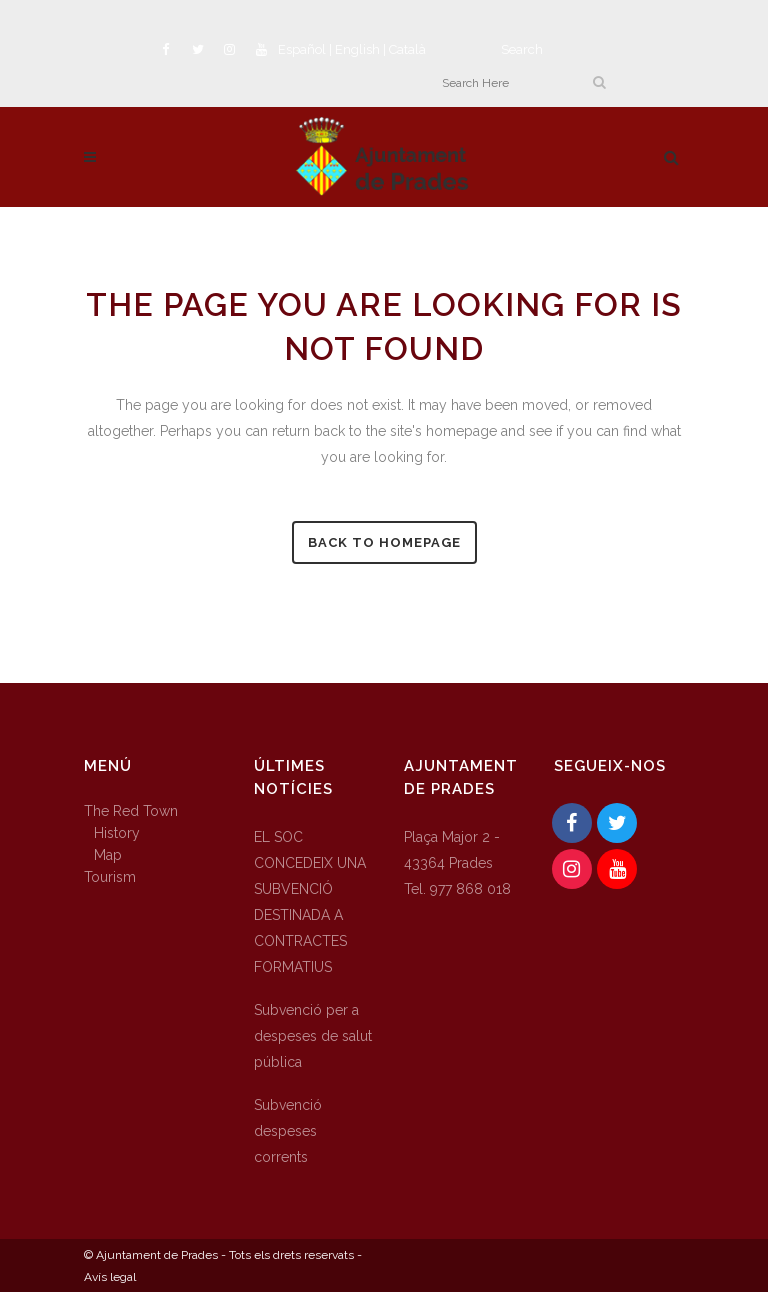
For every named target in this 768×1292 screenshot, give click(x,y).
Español (302, 49)
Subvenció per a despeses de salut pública (313, 1036)
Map (108, 855)
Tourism (110, 877)
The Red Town (131, 811)
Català (407, 49)
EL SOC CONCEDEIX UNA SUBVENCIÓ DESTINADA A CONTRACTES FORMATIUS (310, 902)
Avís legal (110, 1277)
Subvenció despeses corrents (288, 1131)
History (117, 833)
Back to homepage (384, 542)
